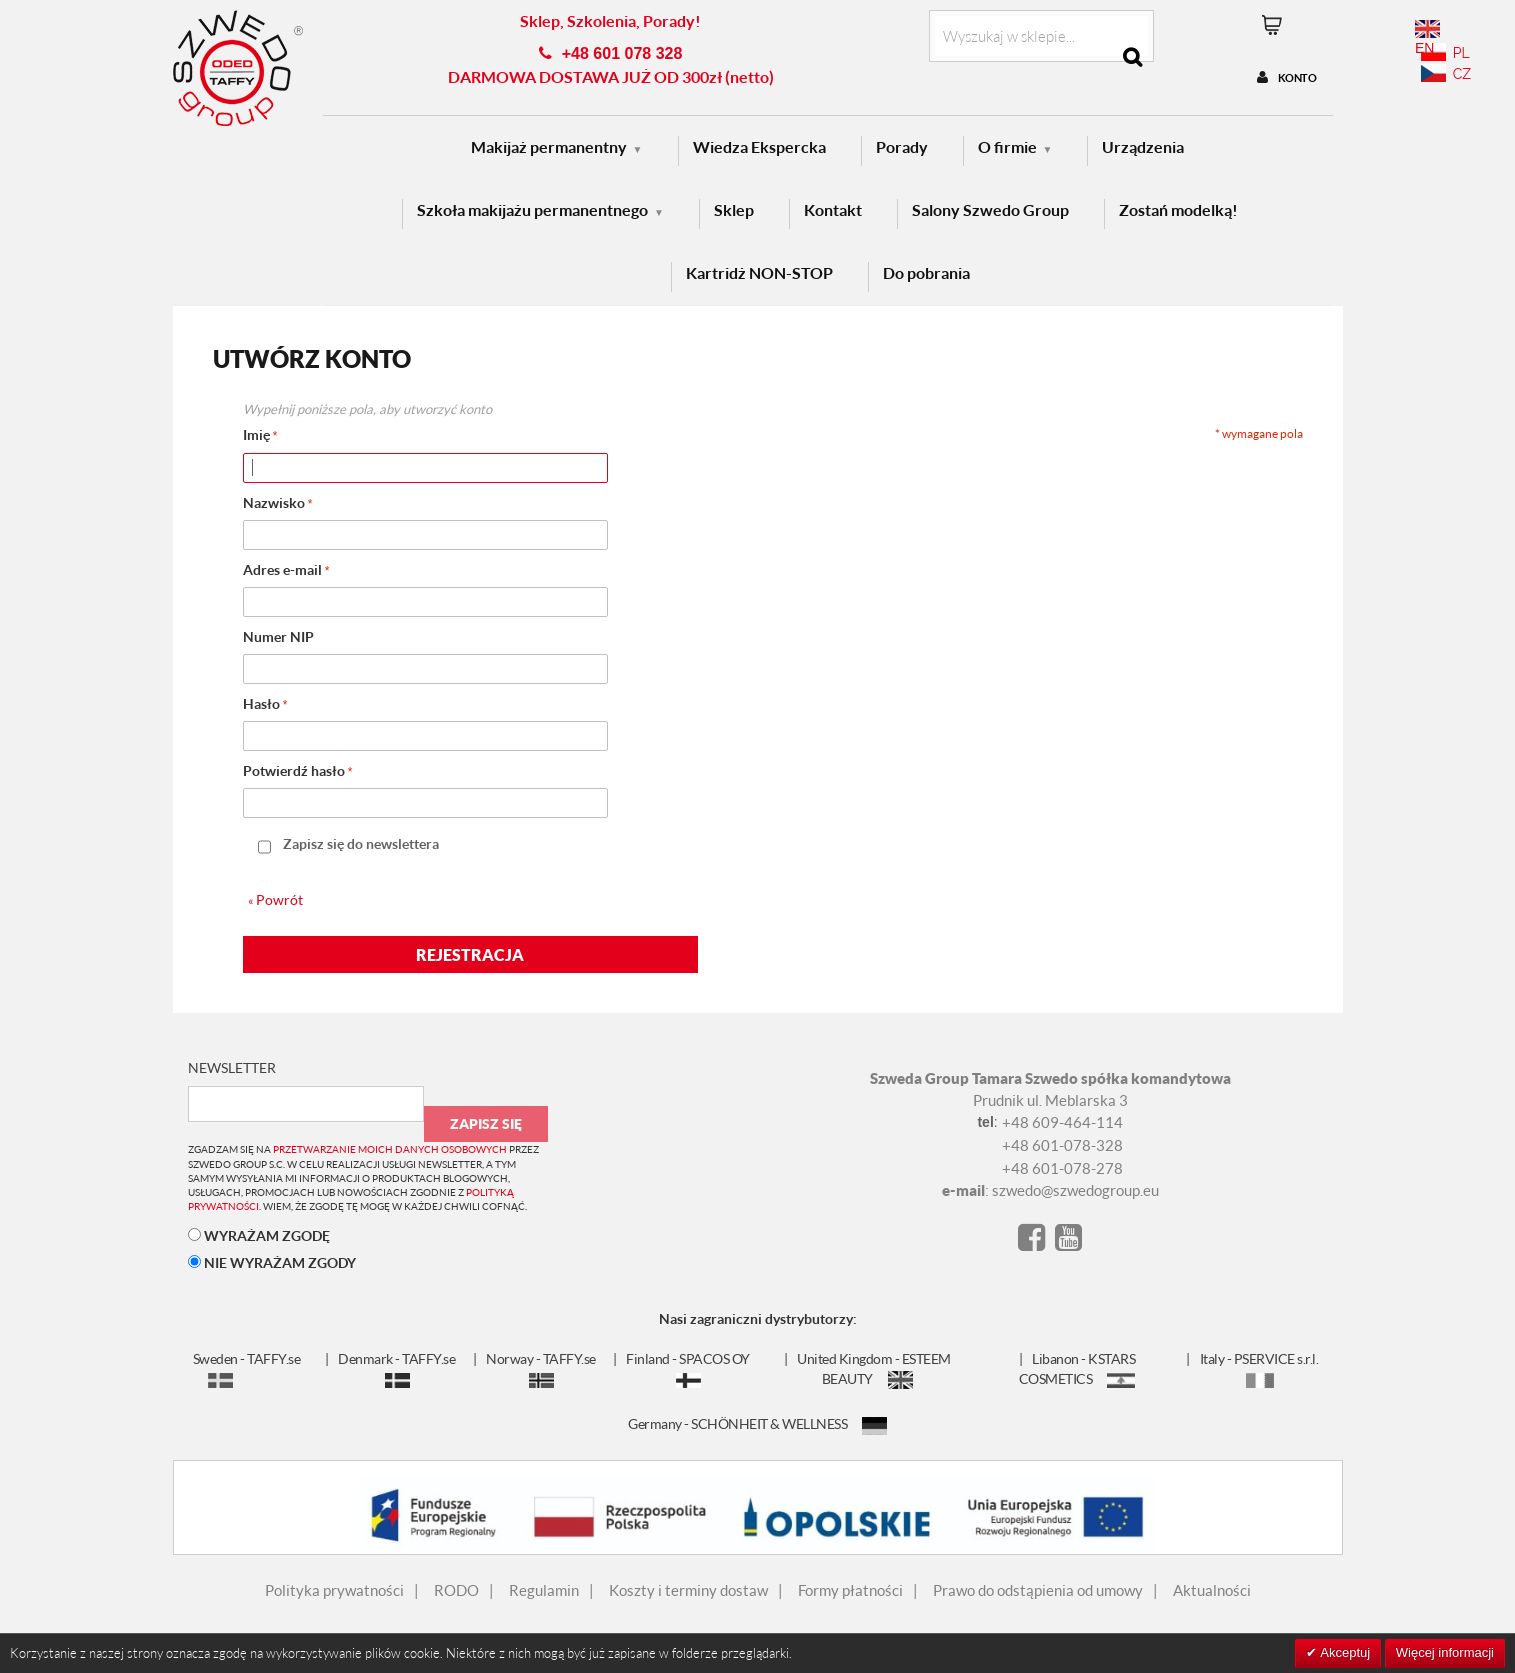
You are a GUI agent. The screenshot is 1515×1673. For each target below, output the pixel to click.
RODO (456, 1590)
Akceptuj (1343, 1652)
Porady (902, 146)
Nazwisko (274, 502)
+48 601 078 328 (622, 53)
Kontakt (833, 209)
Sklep (734, 209)
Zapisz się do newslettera (361, 843)
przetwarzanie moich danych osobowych (390, 1149)
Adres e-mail (282, 569)
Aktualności (1212, 1590)
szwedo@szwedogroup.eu (1075, 1190)
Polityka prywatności (334, 1590)
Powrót (275, 899)
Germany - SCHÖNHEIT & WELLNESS (757, 1423)
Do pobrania (926, 272)
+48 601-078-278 (1062, 1168)
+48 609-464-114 (1062, 1122)
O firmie (1007, 146)
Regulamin (544, 1590)
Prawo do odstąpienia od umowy (1038, 1590)
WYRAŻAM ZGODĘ (259, 1235)
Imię (256, 434)
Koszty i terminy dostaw (688, 1590)
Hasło (261, 703)
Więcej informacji (1445, 1652)
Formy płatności (850, 1590)
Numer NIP (278, 636)
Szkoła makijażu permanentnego (532, 209)
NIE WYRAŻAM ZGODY (272, 1262)
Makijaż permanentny (549, 146)
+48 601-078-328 (1062, 1145)
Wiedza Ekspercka (759, 146)
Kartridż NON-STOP (759, 272)
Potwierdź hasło (294, 770)
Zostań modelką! (1178, 209)
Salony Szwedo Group (990, 209)
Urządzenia (1143, 146)
